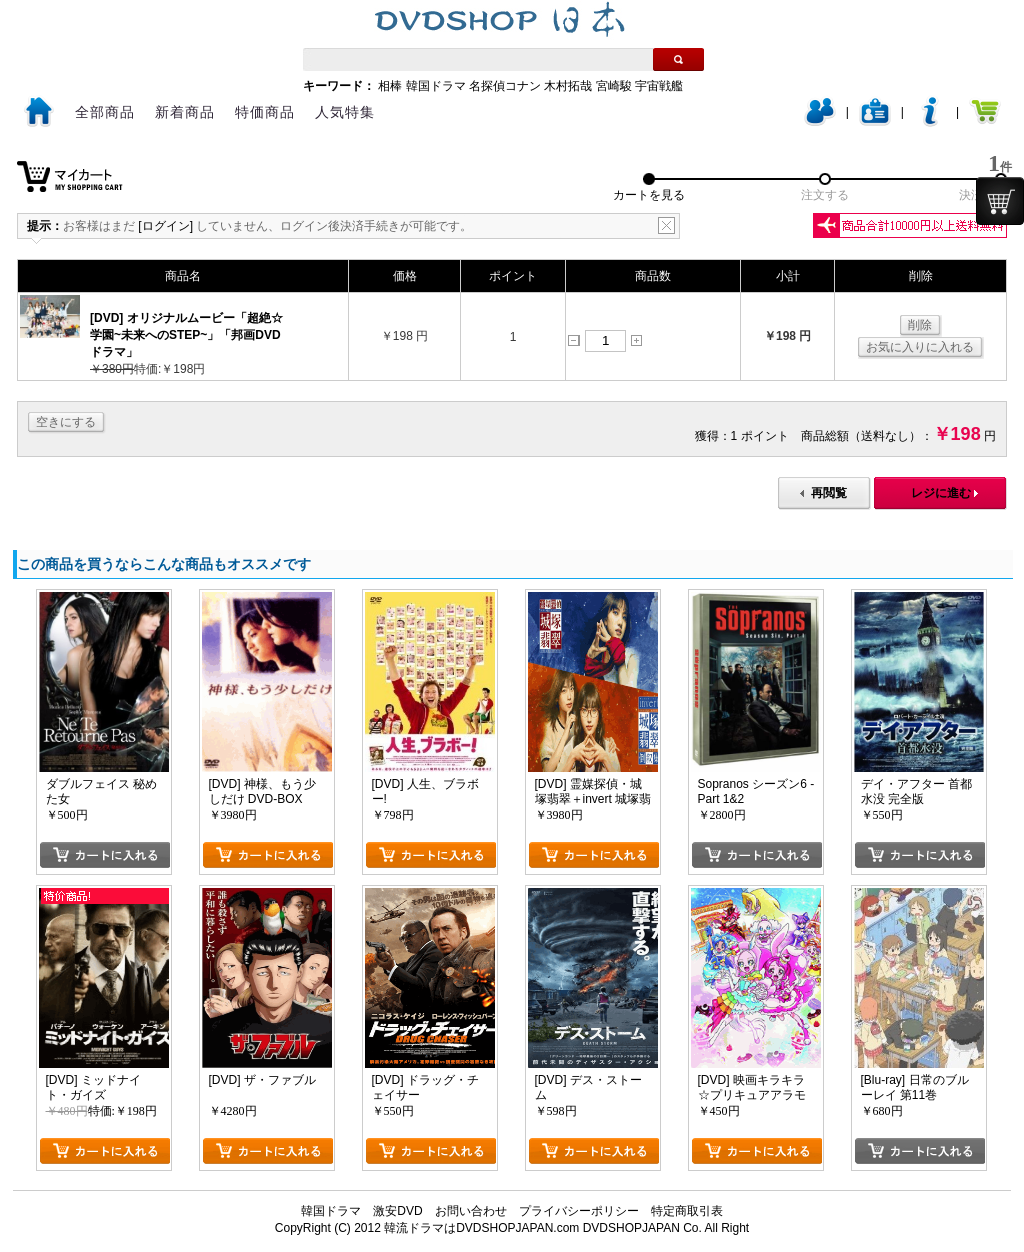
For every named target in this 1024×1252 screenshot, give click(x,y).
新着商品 (185, 112)
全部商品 (105, 112)
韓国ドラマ (436, 86)
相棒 (390, 86)
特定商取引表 (687, 1211)
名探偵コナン (505, 86)
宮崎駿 (614, 86)
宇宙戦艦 (659, 86)
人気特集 (345, 112)
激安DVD (397, 1211)
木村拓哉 (568, 86)
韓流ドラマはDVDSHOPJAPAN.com (481, 1228)
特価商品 (265, 112)
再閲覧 (829, 493)
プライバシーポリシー (579, 1211)
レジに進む (941, 493)
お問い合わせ (471, 1211)
